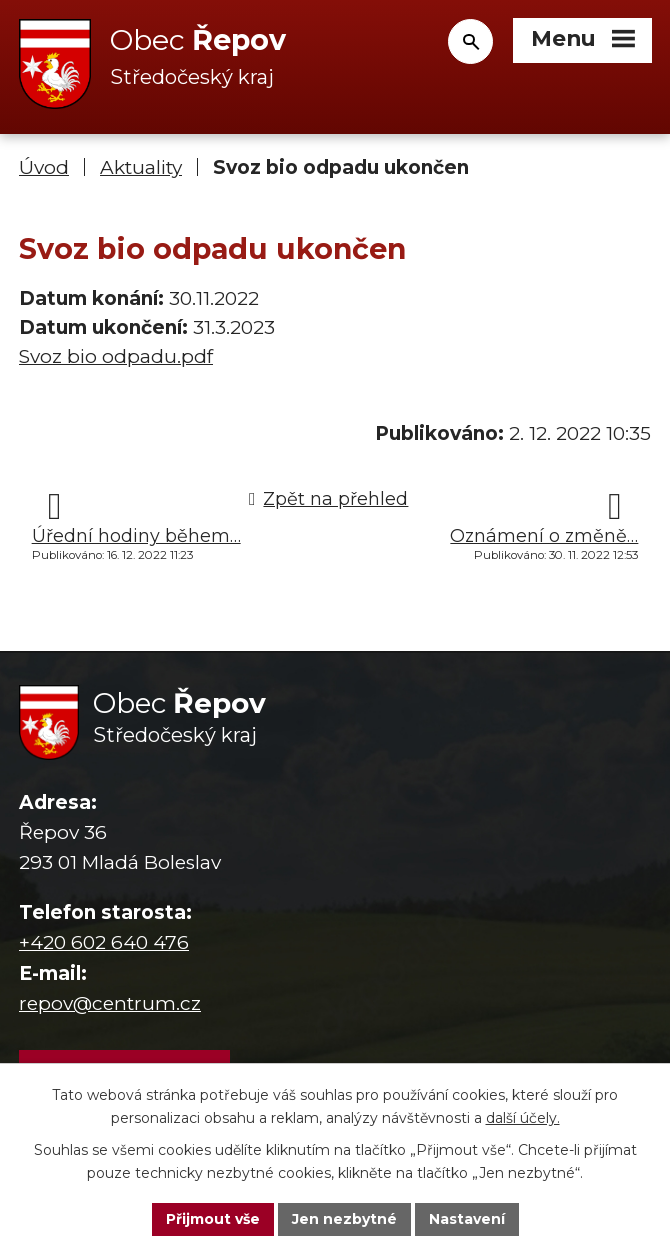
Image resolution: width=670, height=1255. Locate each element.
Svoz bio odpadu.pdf (116, 356)
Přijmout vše (213, 1219)
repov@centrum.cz (110, 1003)
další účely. (523, 1118)
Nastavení (467, 1219)
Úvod (44, 167)
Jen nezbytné (344, 1219)
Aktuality (141, 167)
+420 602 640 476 (104, 942)
